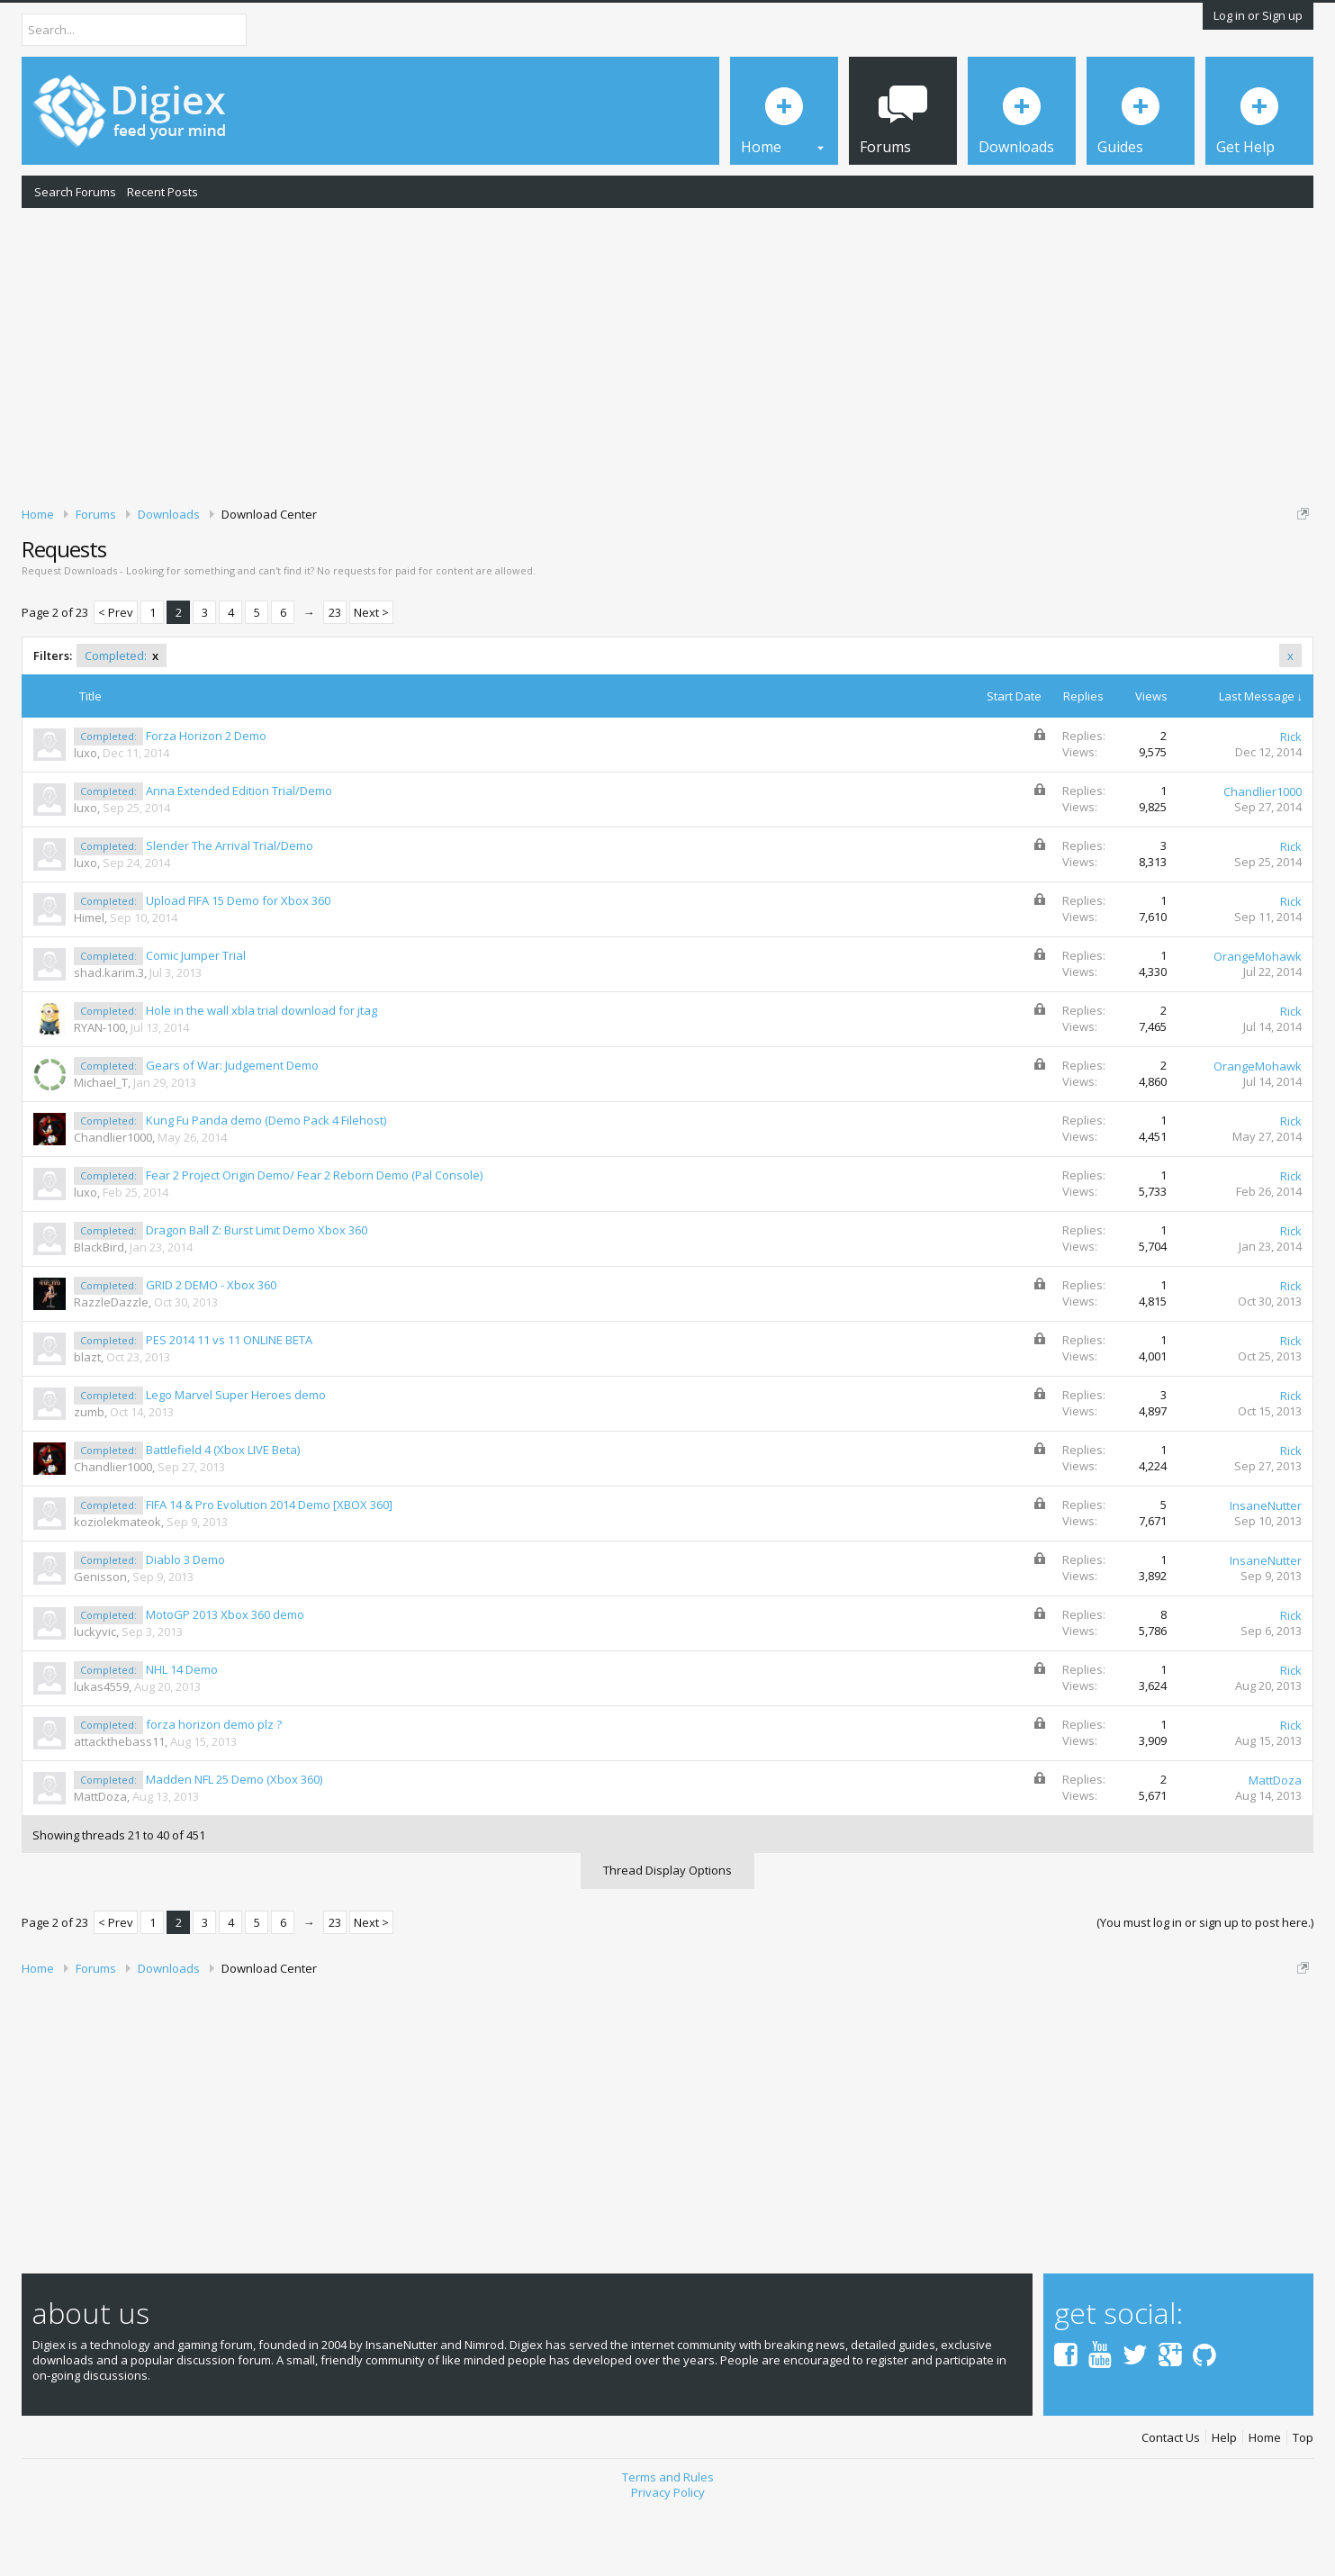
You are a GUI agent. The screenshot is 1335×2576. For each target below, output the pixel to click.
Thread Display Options (667, 1932)
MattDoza (100, 1859)
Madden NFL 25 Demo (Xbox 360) (234, 1842)
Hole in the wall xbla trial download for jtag (261, 1073)
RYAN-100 (99, 1090)
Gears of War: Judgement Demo (232, 1128)
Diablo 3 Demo (185, 1622)
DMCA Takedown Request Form (514, 568)
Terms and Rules (668, 2540)
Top (1303, 2500)
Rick (1291, 799)
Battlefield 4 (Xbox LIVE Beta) (223, 1513)
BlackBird (99, 1310)
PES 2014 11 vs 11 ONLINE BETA (229, 1403)
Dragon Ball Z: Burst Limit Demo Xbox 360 (256, 1293)
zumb (89, 1475)
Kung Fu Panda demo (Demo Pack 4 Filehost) (266, 1183)
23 (335, 675)
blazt (87, 1420)
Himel (89, 980)
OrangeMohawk (1257, 1019)
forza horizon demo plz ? (214, 1787)
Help (1224, 2500)
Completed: (121, 718)
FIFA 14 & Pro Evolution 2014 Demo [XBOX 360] (269, 1567)
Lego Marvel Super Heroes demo (236, 1458)
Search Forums (75, 192)
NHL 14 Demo (182, 1732)
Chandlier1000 (1262, 854)
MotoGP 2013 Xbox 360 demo (225, 1677)
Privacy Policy (668, 2554)
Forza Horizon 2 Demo (206, 799)
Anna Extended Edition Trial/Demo (239, 853)
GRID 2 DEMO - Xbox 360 (211, 1348)
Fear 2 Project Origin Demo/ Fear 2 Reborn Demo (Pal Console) (314, 1238)
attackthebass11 (119, 1804)
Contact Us (1170, 2500)
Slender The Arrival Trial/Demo (229, 908)
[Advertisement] (668, 354)
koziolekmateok (117, 1585)
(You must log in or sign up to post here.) (1204, 1984)
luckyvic (95, 1694)
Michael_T (101, 1145)
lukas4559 (101, 1749)
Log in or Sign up (1258, 15)
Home (1265, 2500)
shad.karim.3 (109, 1035)
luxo (85, 816)
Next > (371, 675)
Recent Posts (162, 192)
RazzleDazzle (111, 1365)
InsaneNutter (1266, 1568)
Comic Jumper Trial (196, 1018)
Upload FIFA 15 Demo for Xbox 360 (238, 963)
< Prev (115, 675)
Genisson (100, 1639)
